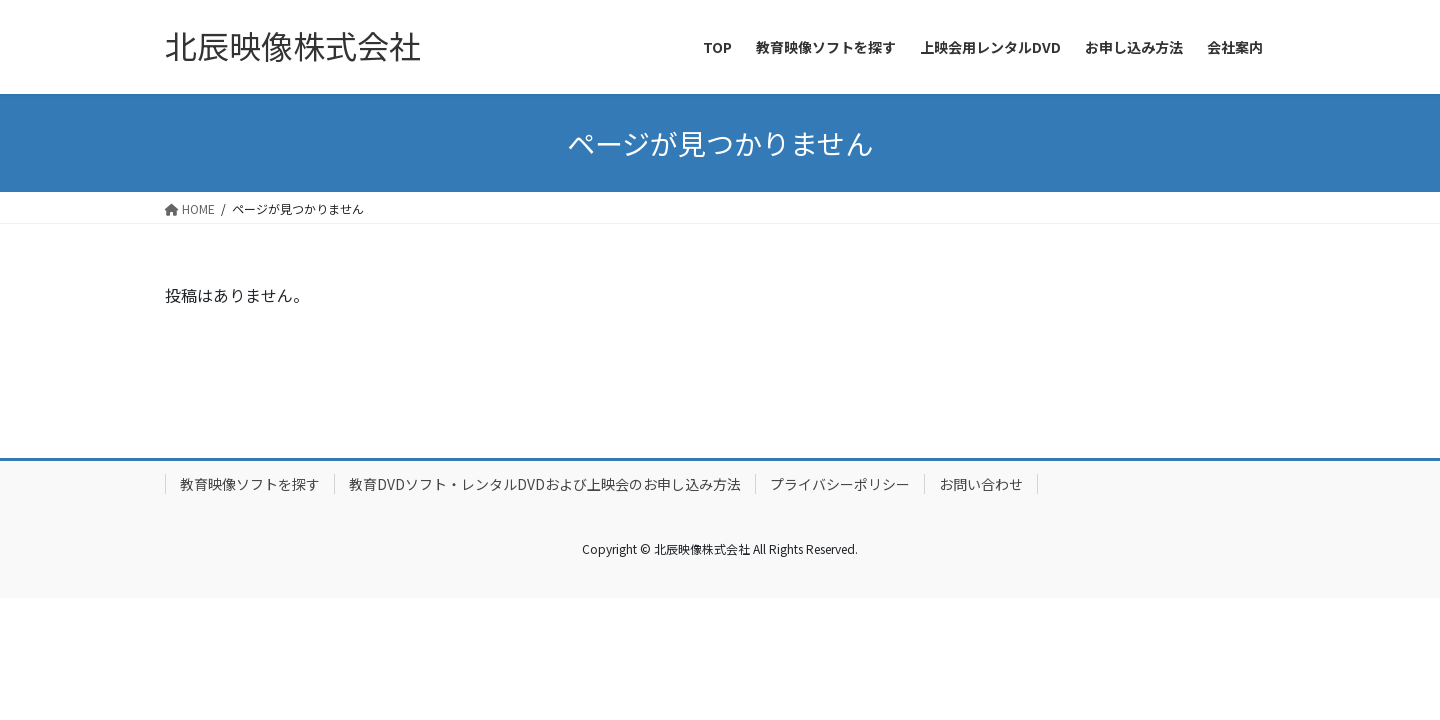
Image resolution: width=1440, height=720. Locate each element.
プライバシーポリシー (840, 484)
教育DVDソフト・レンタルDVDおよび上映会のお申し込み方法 (545, 484)
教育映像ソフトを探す (250, 484)
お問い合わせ (981, 484)
